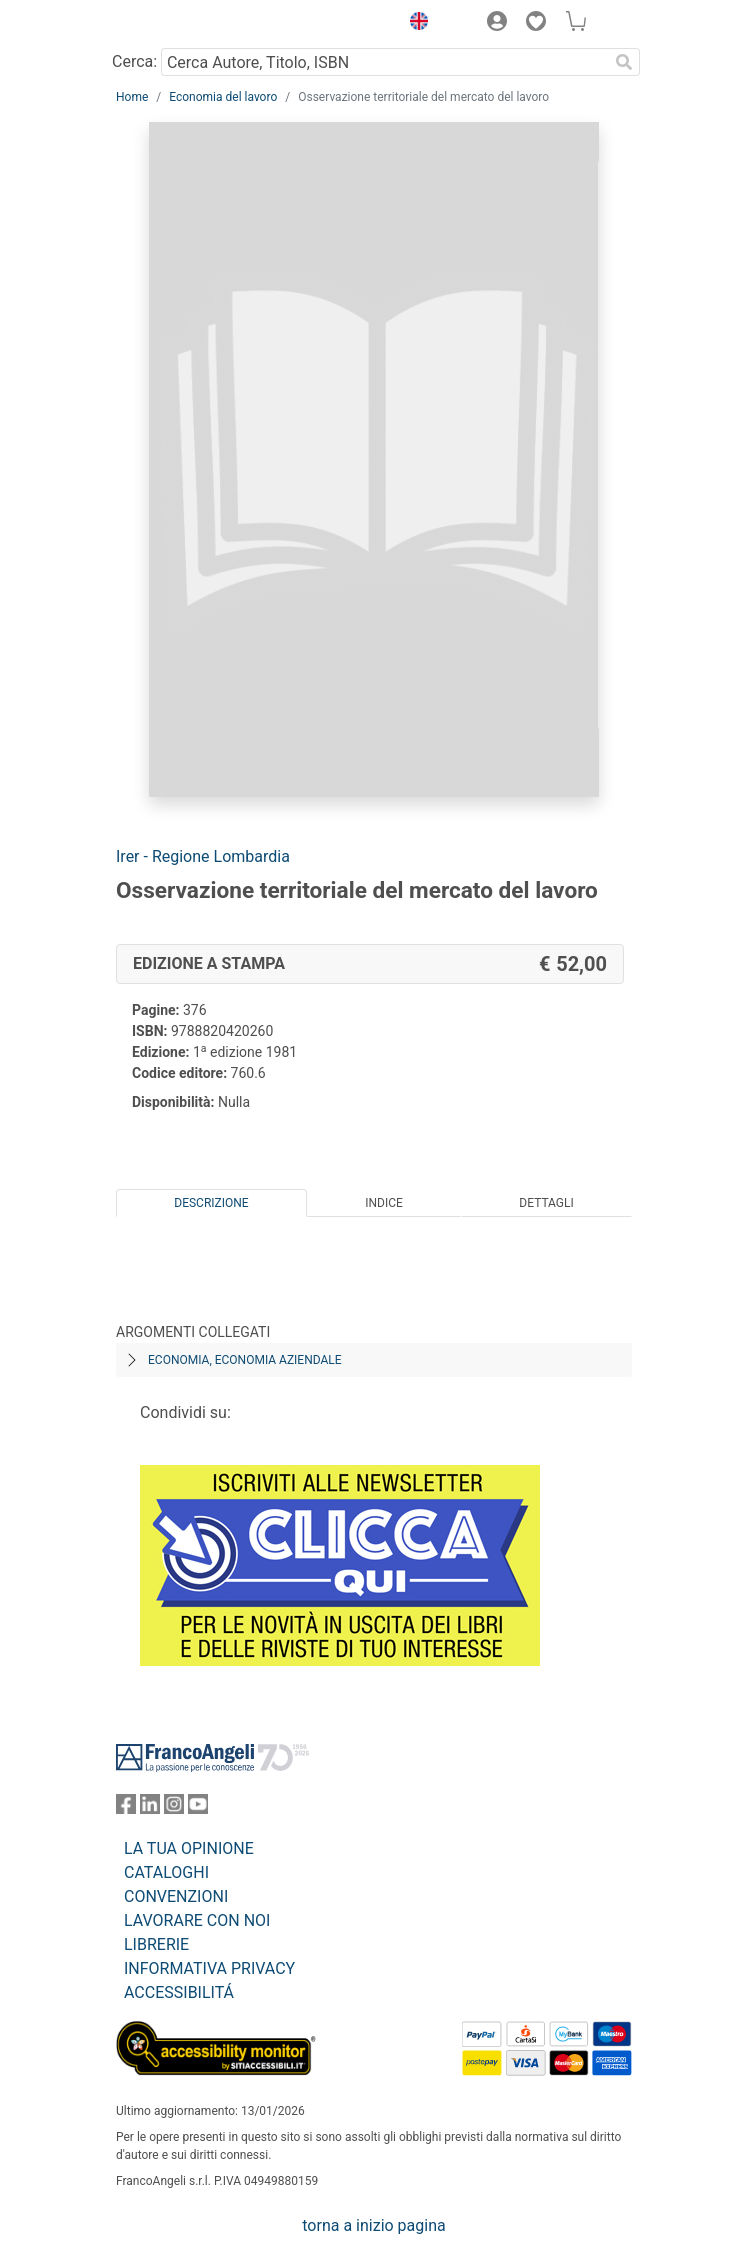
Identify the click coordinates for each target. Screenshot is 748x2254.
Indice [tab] (384, 1203)
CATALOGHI (166, 1872)
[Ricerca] (624, 62)
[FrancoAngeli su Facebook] (126, 1808)
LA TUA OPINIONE (189, 1848)
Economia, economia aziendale (245, 1360)
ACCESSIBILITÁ (179, 1992)
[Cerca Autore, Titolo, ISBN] (384, 62)
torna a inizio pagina (373, 2225)
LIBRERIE (156, 1944)
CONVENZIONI (176, 1896)
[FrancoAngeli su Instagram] (174, 1808)
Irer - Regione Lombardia (203, 856)
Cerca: (134, 61)
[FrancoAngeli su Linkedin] (150, 1808)
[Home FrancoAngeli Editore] (184, 24)
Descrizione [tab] (211, 1203)
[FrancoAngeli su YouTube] (198, 1808)
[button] (414, 24)
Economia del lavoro (223, 97)
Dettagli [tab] (546, 1203)
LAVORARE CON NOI (197, 1920)
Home (132, 97)
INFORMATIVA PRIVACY (209, 1968)
